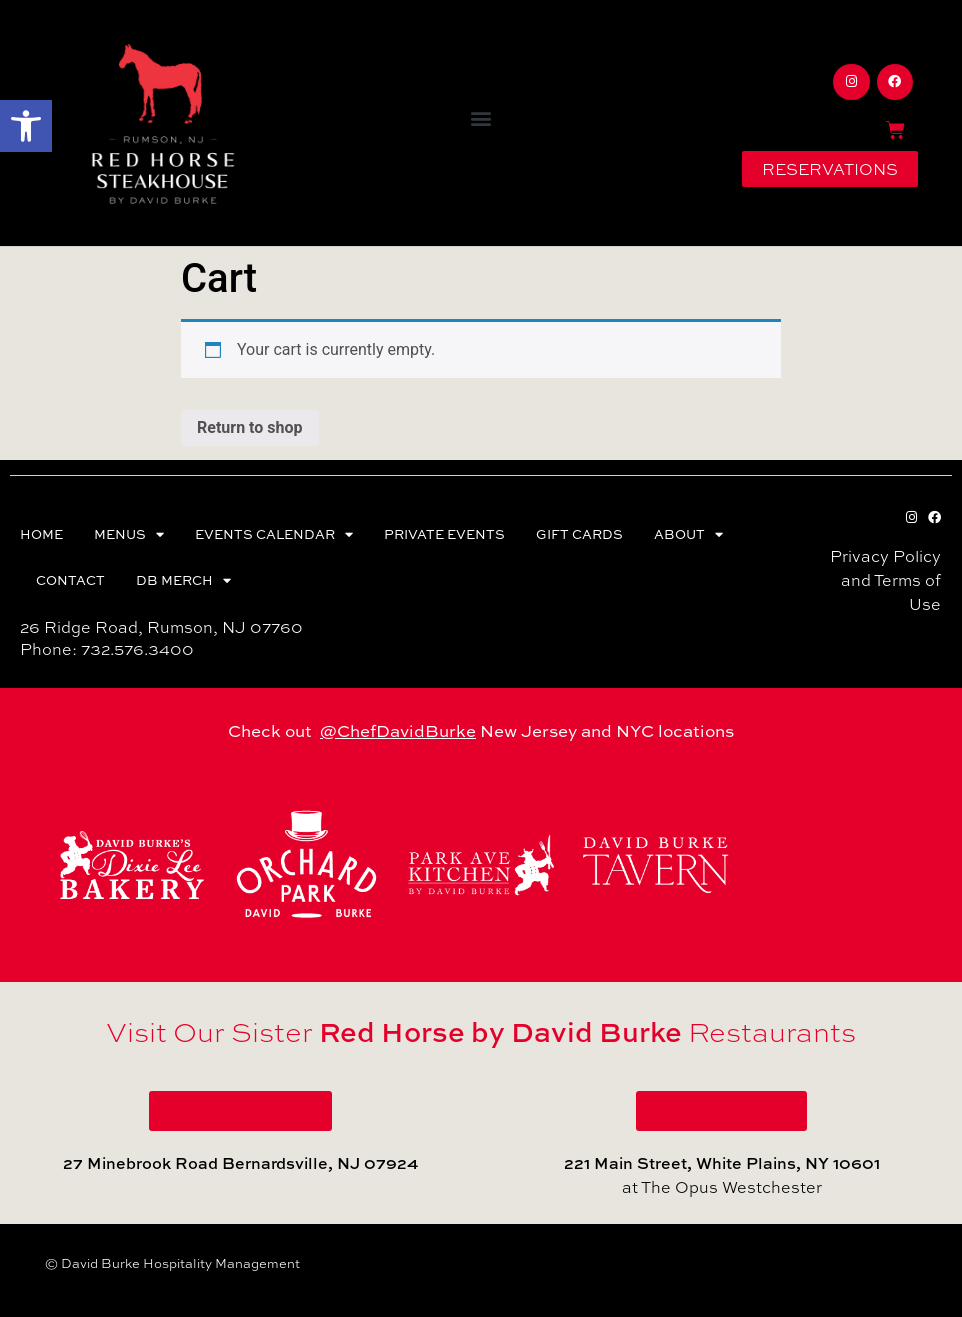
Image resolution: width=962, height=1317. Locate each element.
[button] (26, 126)
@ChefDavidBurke (398, 730)
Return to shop (250, 427)
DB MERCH (183, 580)
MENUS (129, 534)
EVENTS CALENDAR (274, 534)
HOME (41, 534)
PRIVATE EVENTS (444, 534)
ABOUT (688, 534)
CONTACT (70, 580)
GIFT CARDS (579, 534)
